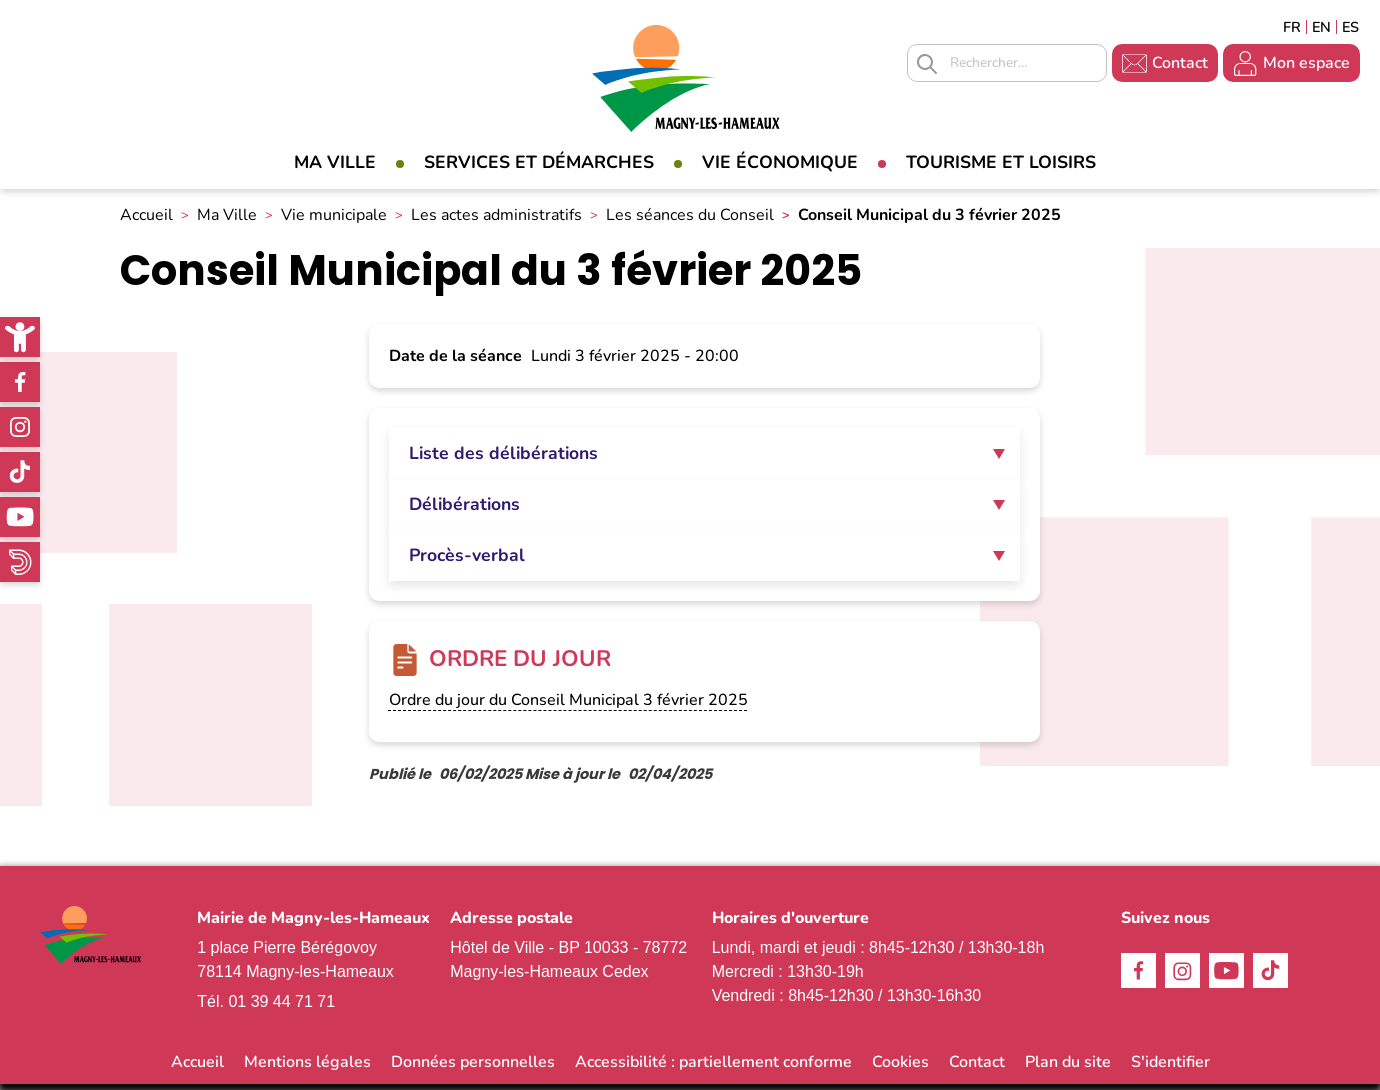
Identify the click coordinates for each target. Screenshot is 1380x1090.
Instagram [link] (20, 427)
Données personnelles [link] (473, 1068)
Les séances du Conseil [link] (690, 221)
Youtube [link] (20, 517)
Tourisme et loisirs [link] (1001, 162)
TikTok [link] (20, 472)
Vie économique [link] (780, 162)
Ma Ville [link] (335, 162)
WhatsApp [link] (20, 562)
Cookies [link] (900, 1068)
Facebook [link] (20, 382)
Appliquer (927, 64)
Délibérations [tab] (464, 510)
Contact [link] (1180, 63)
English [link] (1321, 27)
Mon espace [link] (1306, 63)
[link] (20, 337)
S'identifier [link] (1170, 1068)
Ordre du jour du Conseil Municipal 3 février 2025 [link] (568, 706)
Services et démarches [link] (539, 162)
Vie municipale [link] (334, 221)
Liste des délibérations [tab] (503, 459)
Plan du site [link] (1068, 1068)
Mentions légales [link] (307, 1068)
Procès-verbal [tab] (467, 561)
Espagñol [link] (1351, 27)
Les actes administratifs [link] (496, 221)
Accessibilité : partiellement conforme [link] (713, 1068)
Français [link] (1292, 27)
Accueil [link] (146, 221)
